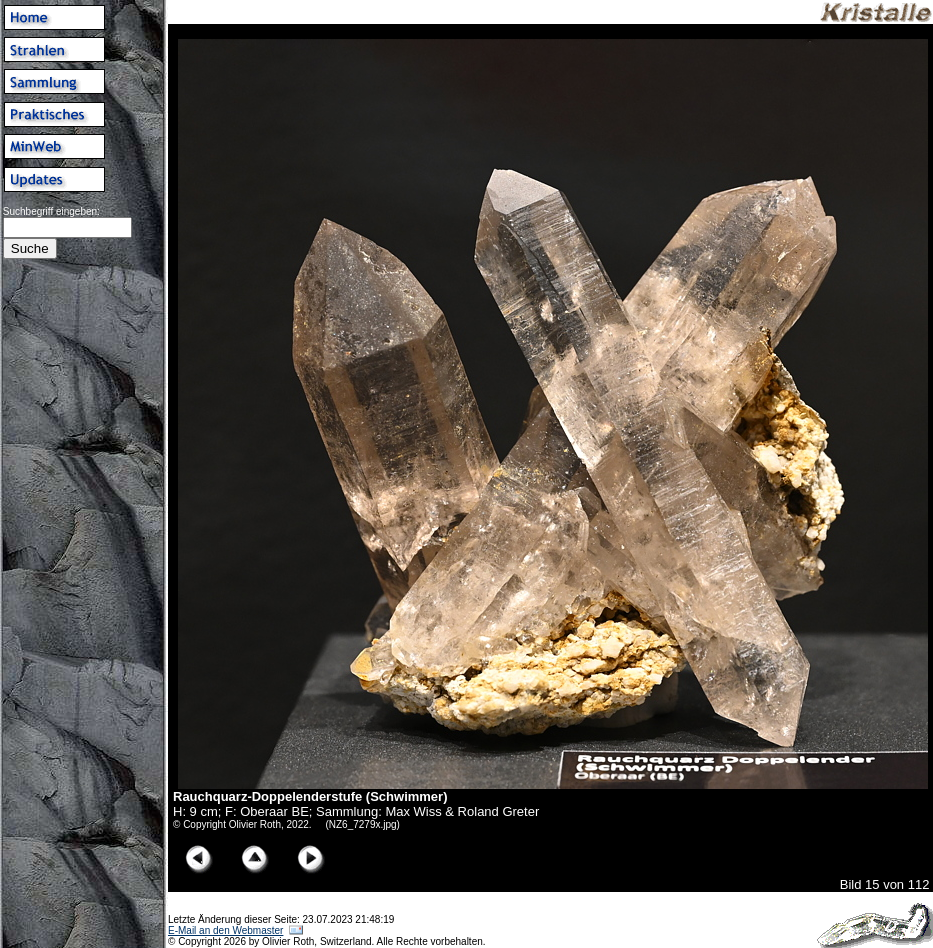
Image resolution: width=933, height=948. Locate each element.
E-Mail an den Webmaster (225, 930)
